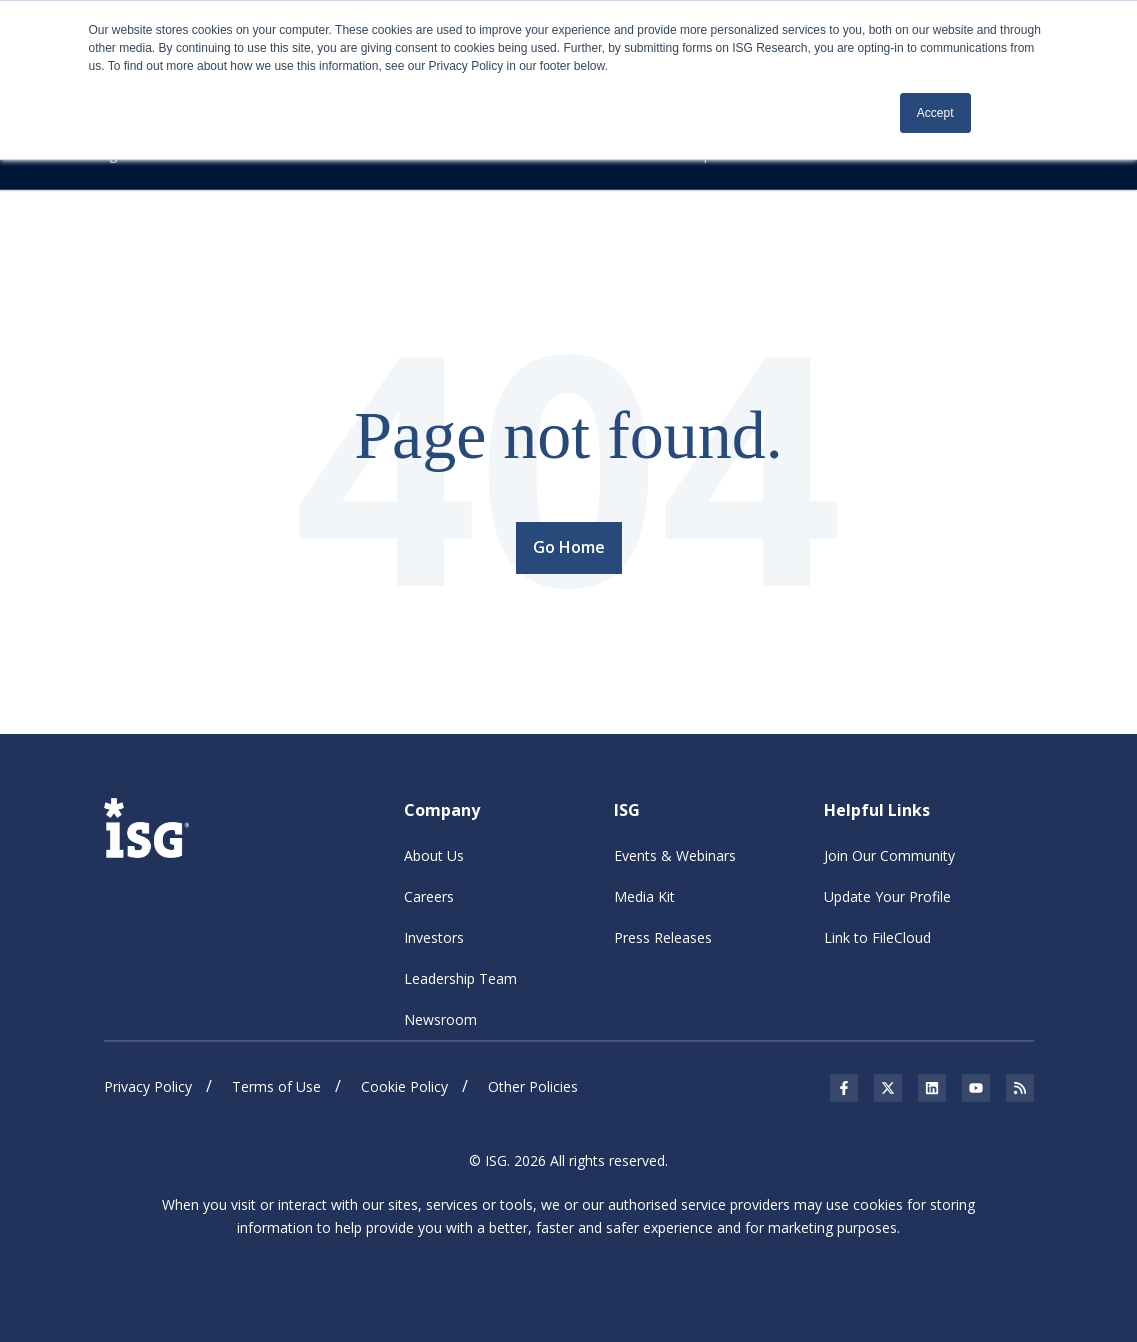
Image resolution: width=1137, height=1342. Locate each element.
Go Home (569, 547)
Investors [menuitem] (434, 937)
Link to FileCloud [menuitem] (877, 937)
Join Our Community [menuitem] (889, 855)
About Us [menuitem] (434, 855)
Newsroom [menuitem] (440, 1019)
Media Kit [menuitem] (644, 896)
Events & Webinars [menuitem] (675, 855)
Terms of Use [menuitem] (276, 1086)
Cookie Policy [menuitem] (404, 1086)
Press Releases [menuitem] (663, 937)
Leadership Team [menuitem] (460, 978)
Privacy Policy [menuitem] (148, 1086)
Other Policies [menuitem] (533, 1086)
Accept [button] (935, 113)
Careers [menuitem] (429, 896)
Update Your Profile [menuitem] (887, 896)
